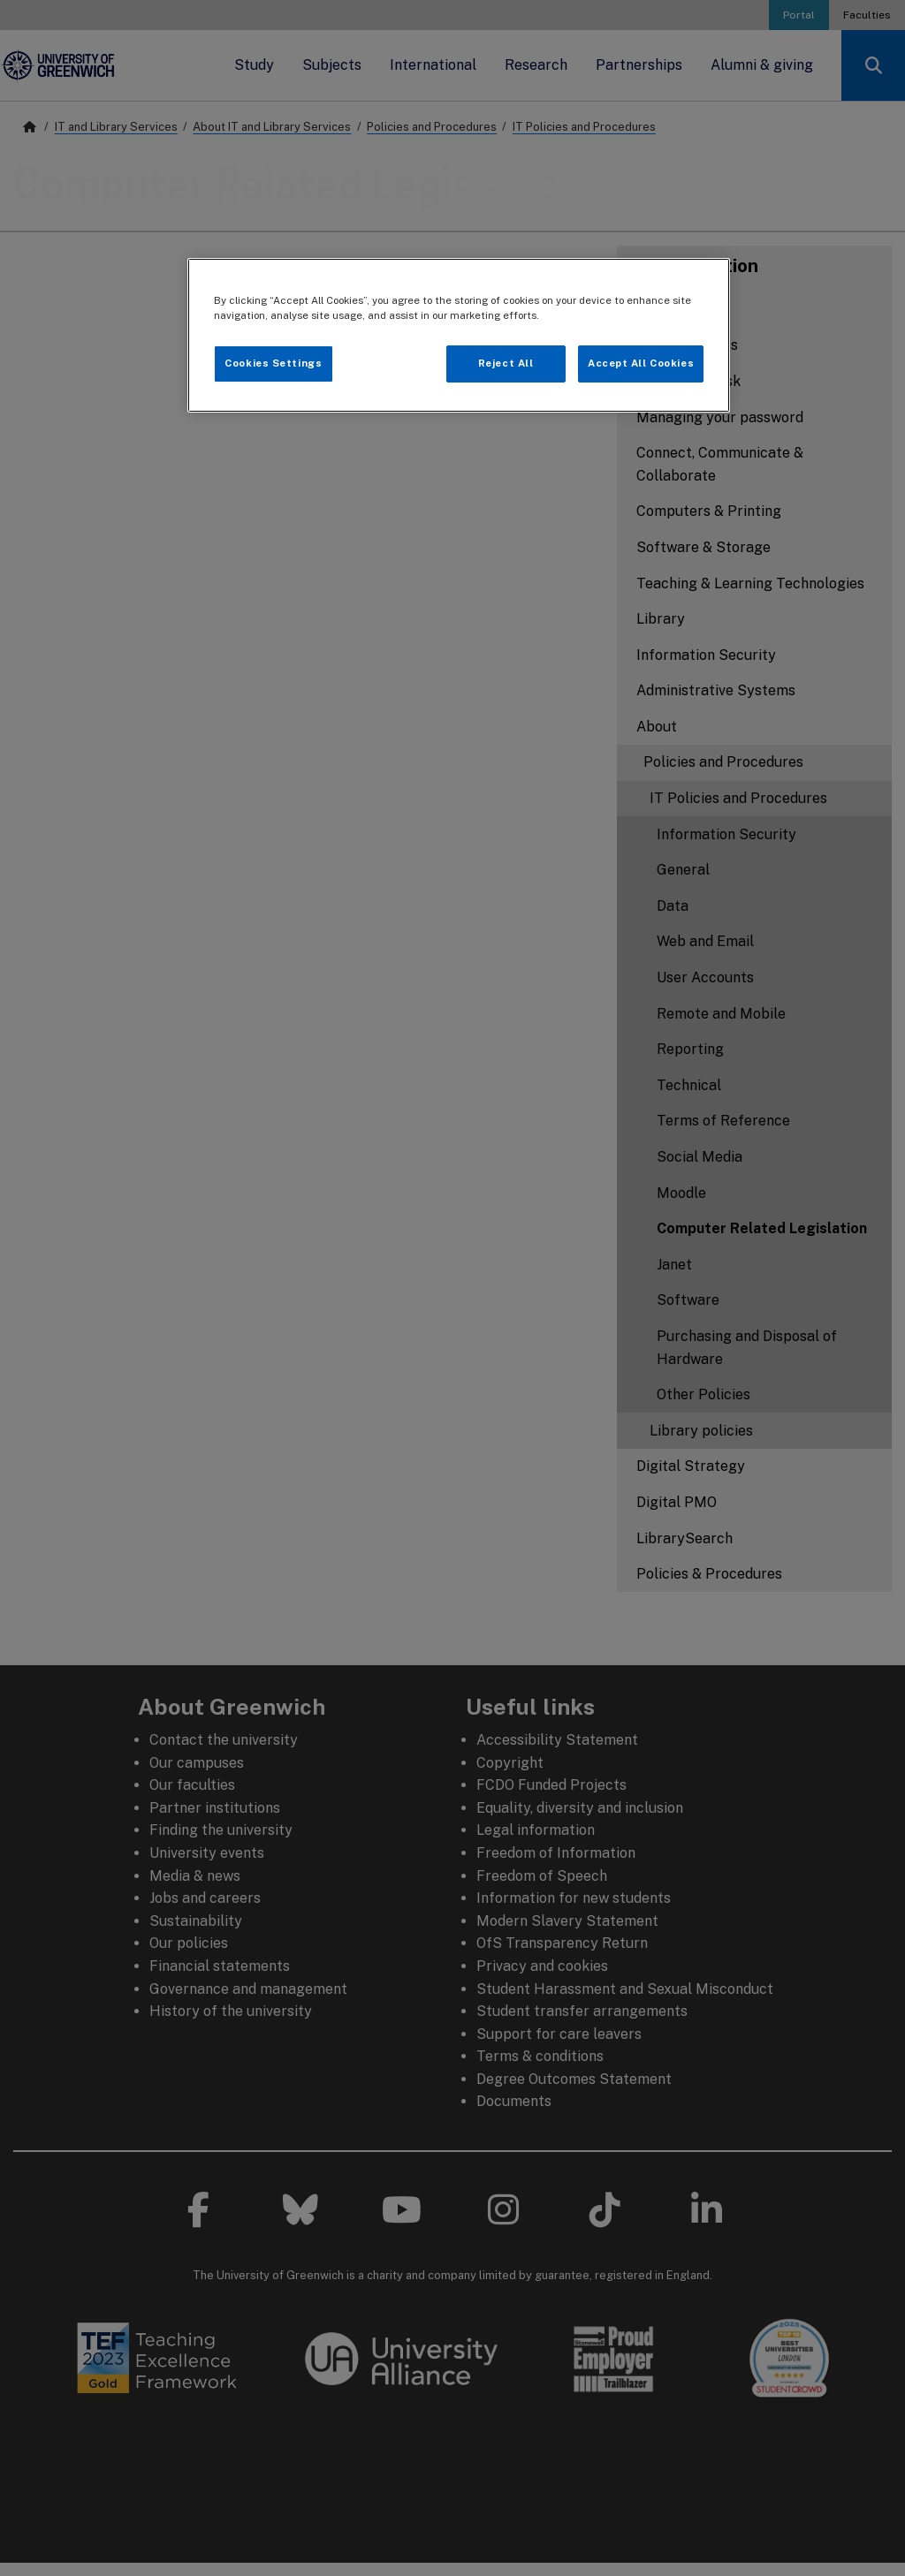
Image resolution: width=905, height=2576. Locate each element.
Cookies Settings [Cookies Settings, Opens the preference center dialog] (273, 363)
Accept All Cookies (641, 363)
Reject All (506, 363)
